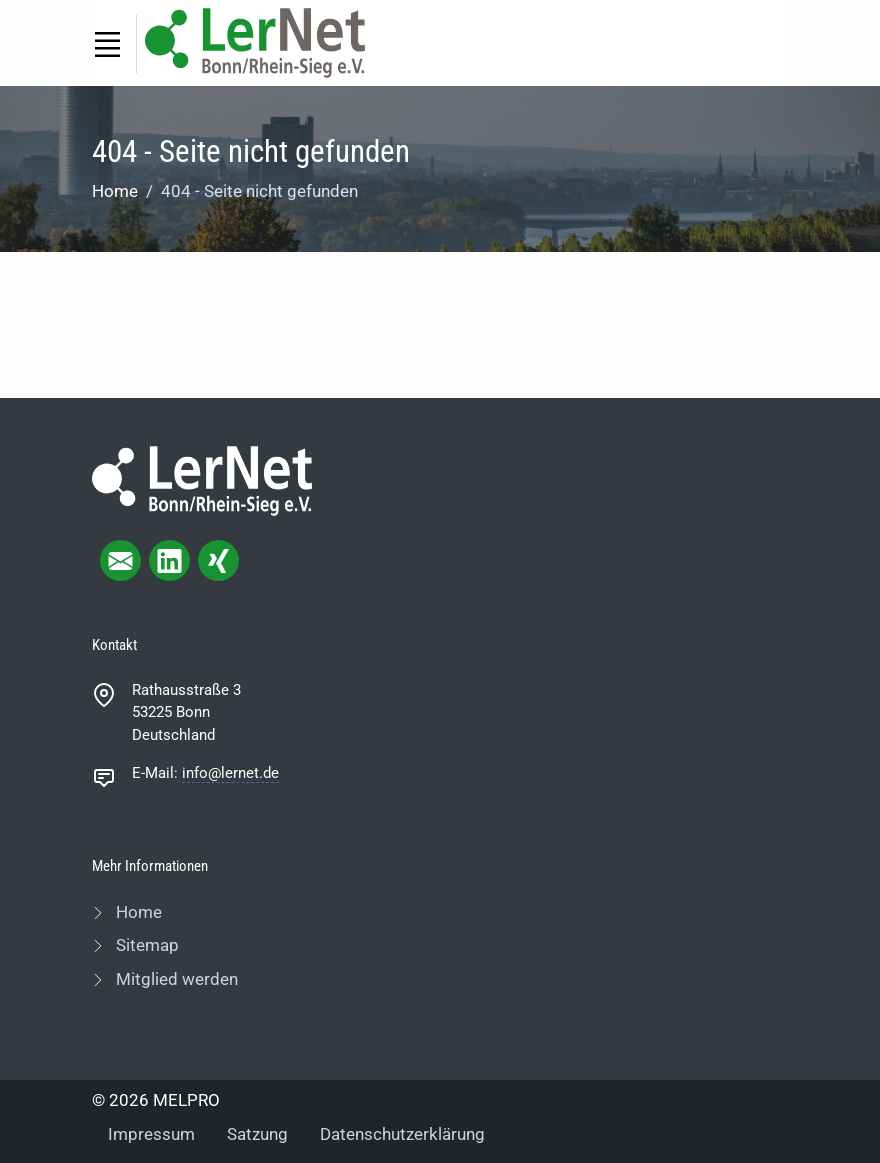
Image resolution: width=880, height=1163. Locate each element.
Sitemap (145, 945)
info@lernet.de (230, 773)
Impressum (151, 1134)
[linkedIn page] (169, 560)
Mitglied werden (175, 979)
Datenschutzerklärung (402, 1134)
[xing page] (218, 560)
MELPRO (186, 1100)
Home (115, 191)
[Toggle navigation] (107, 44)
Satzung (257, 1134)
